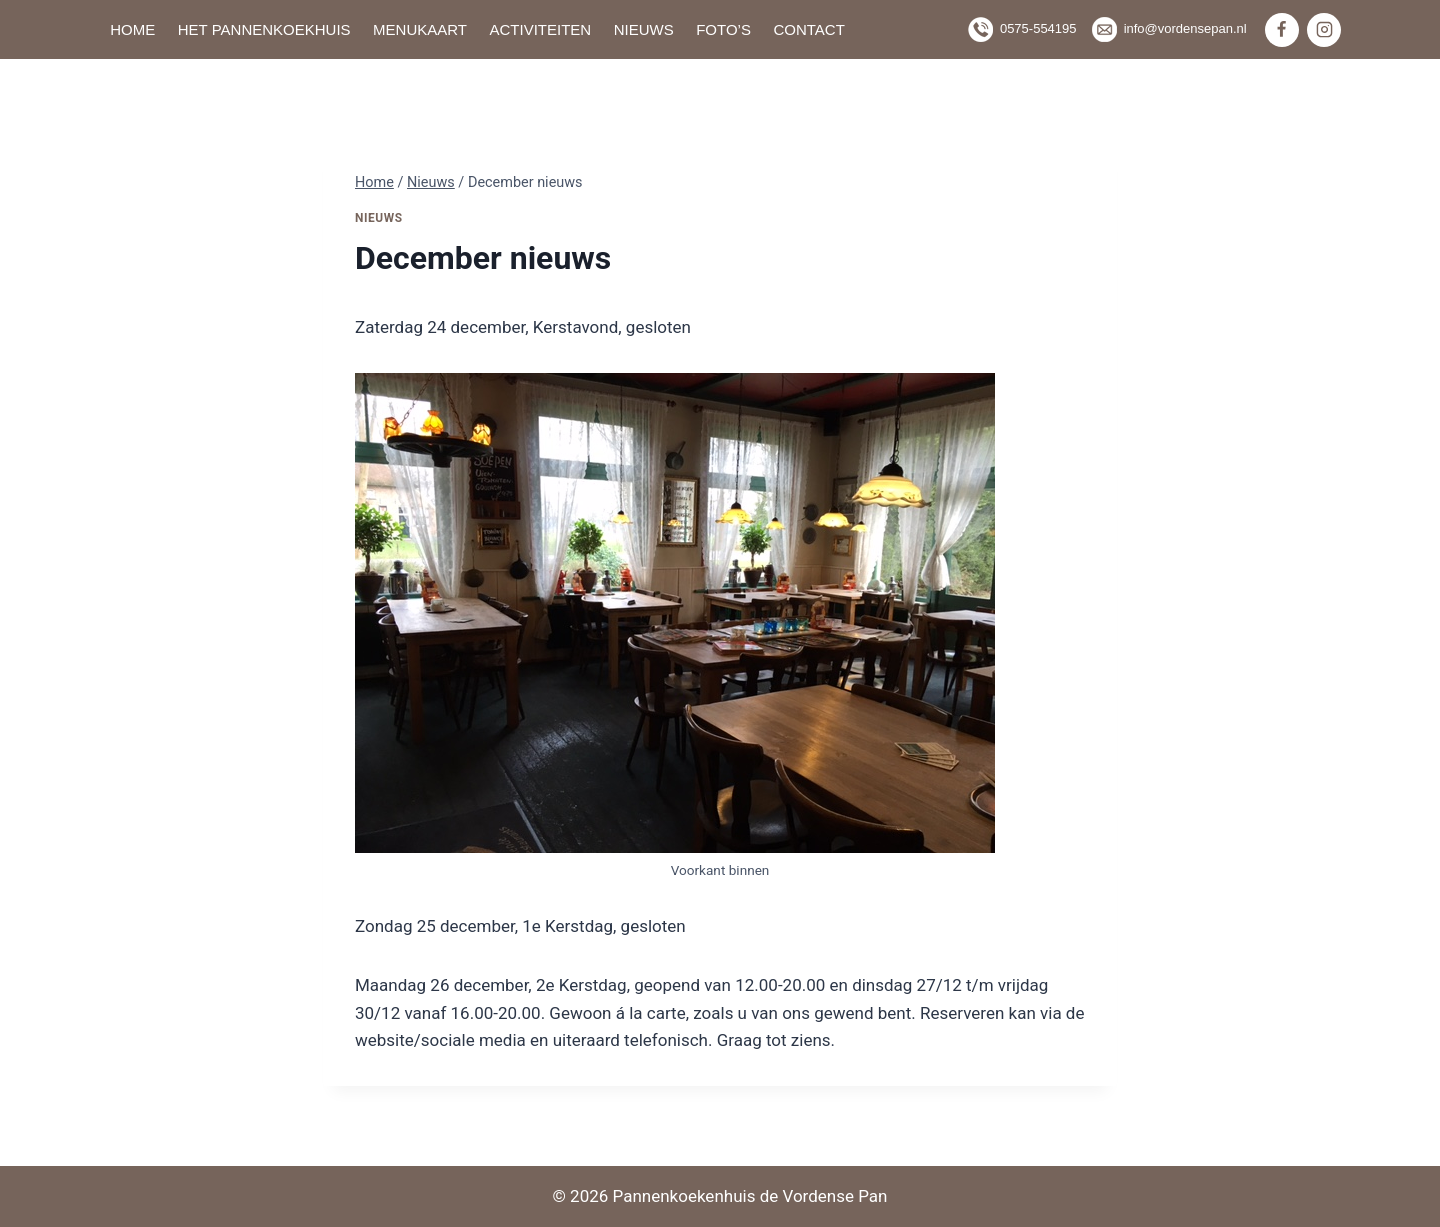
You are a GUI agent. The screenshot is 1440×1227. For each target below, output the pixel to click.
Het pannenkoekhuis (264, 29)
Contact (808, 29)
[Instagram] (1324, 30)
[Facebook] (1282, 30)
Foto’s (723, 29)
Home (132, 29)
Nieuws (644, 29)
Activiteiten (540, 29)
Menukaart (420, 29)
